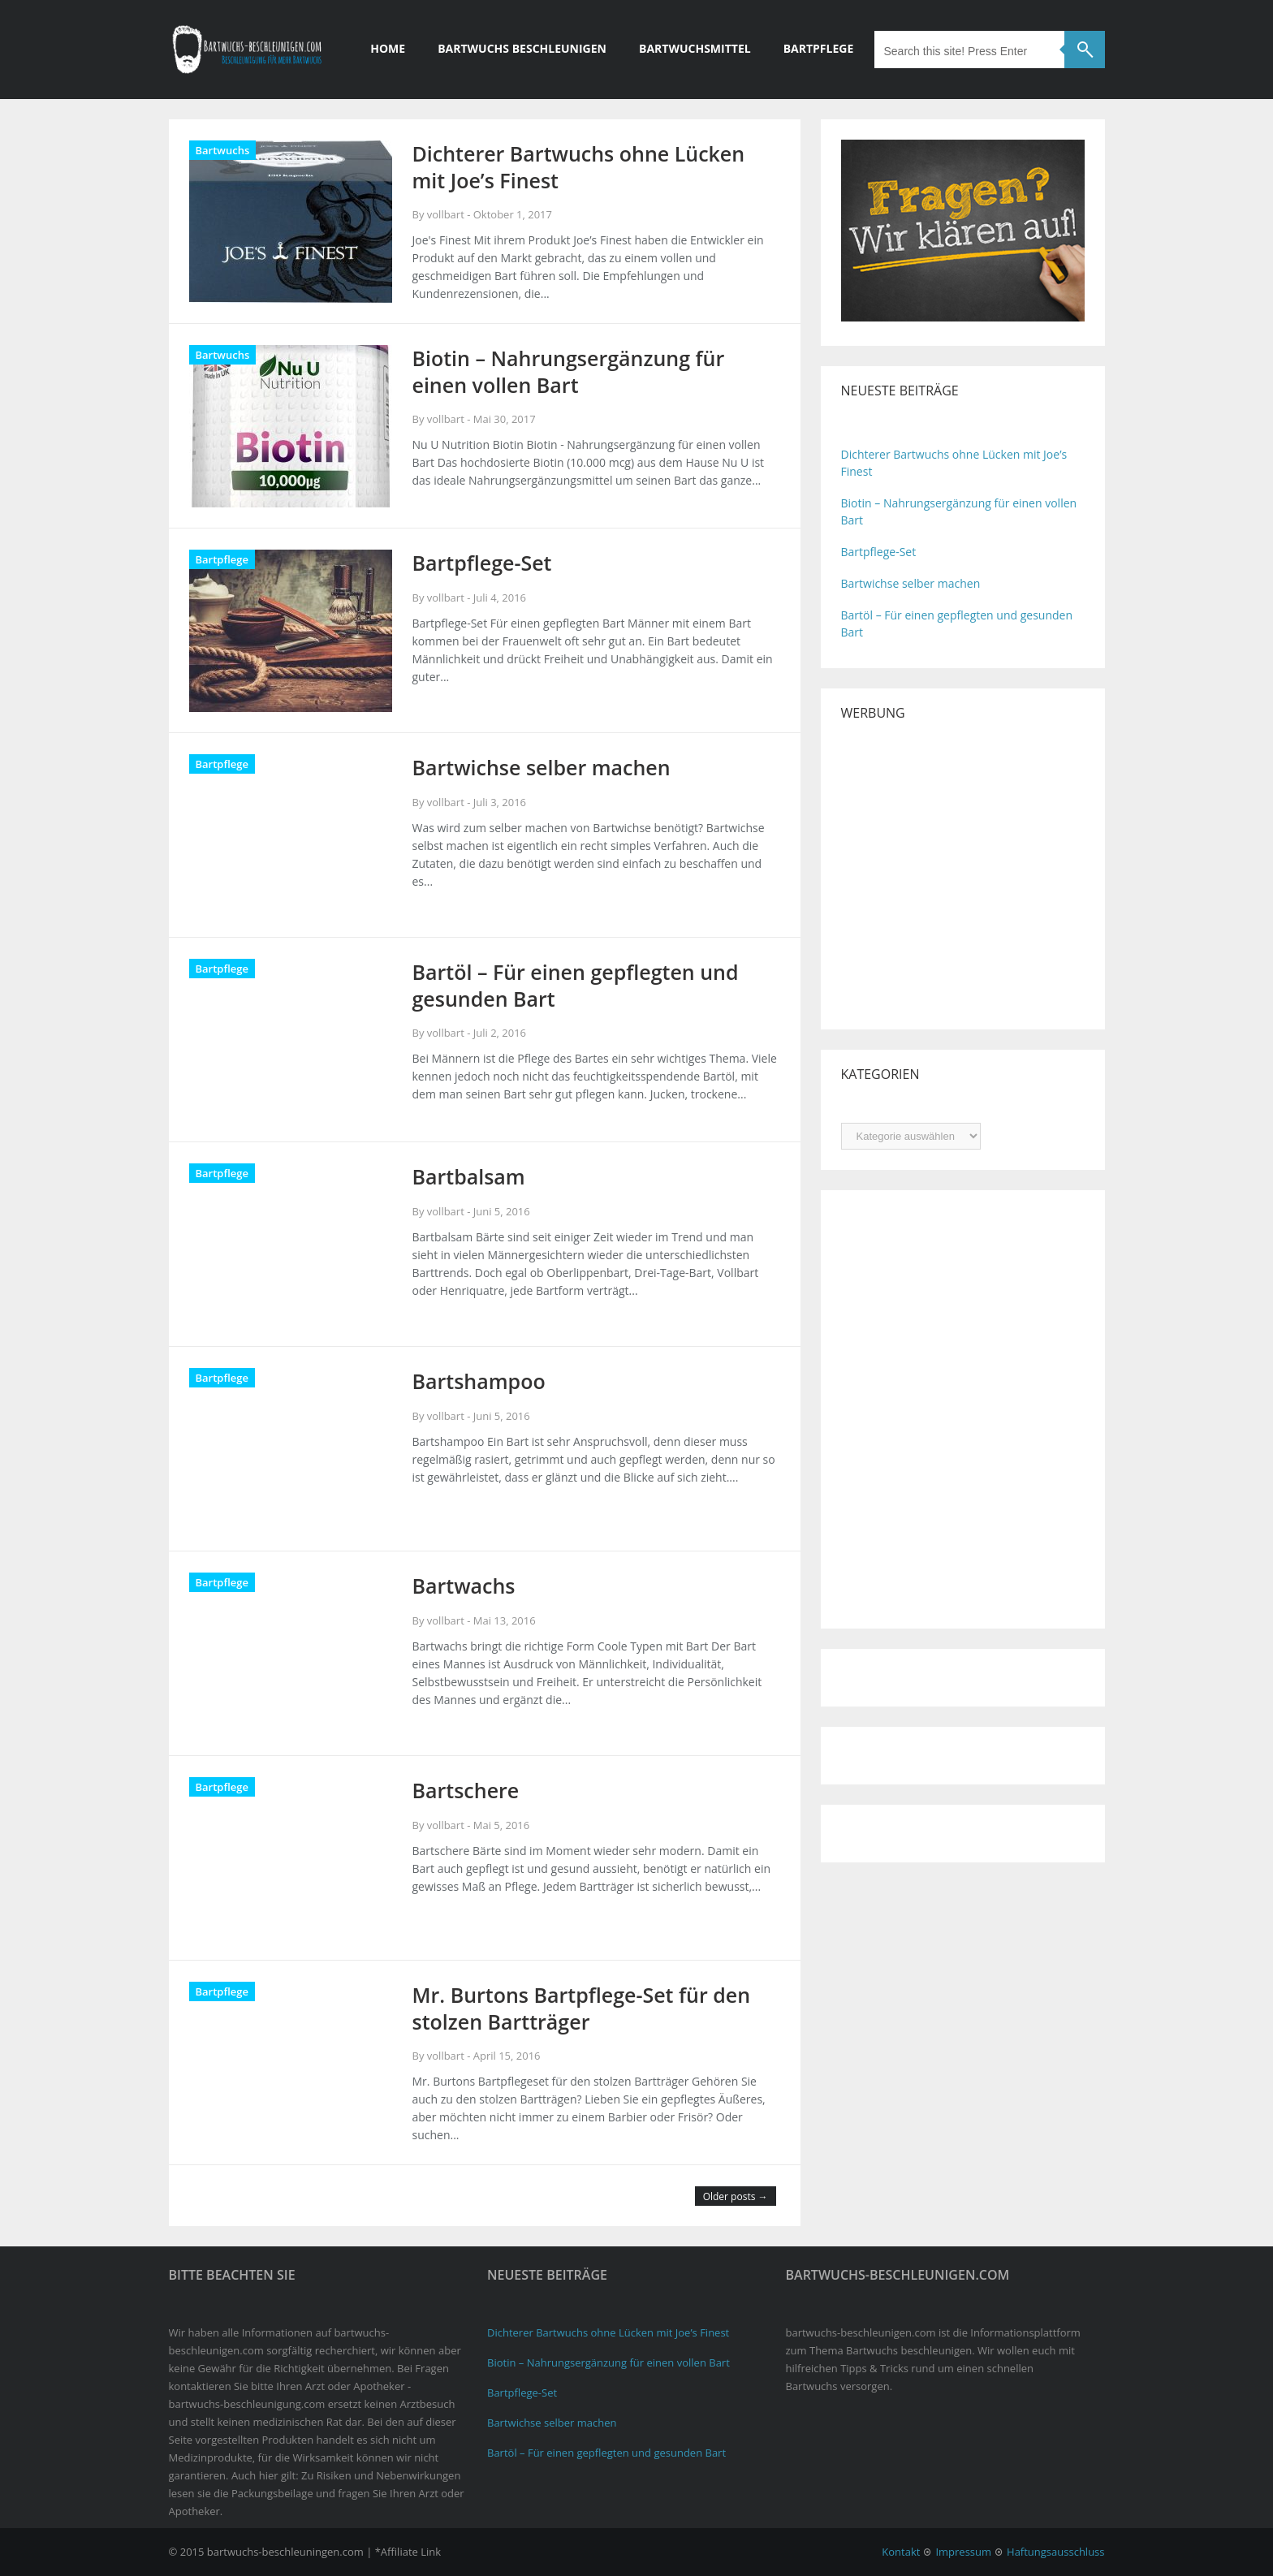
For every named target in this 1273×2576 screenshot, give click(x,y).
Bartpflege (818, 48)
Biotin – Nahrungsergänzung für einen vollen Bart (608, 2362)
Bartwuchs (223, 150)
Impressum (963, 2551)
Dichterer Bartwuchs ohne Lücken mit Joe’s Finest (608, 2332)
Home (387, 48)
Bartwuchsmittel (695, 48)
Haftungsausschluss (1055, 2551)
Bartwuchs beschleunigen (522, 48)
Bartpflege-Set (879, 551)
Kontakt (901, 2551)
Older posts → (735, 2196)
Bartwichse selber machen (911, 583)
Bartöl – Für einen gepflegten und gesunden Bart (606, 2452)
